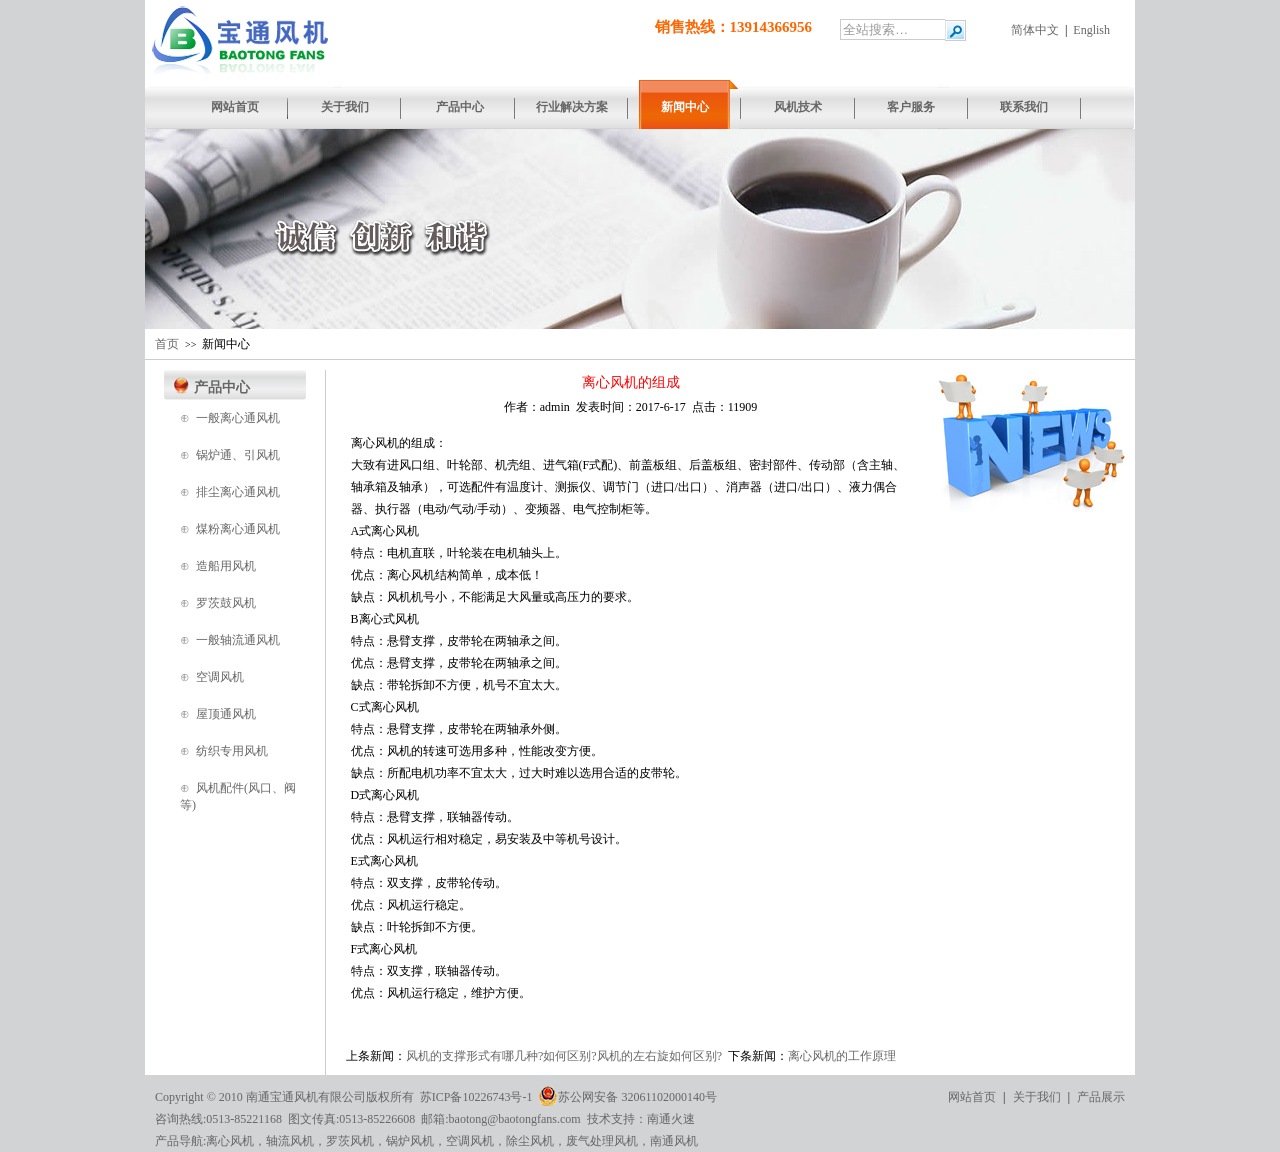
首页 (167, 344)
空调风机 (220, 677)
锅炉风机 (410, 1141)
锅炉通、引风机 (238, 455)
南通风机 (674, 1141)
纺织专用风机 (232, 751)
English (1091, 30)
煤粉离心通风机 (238, 529)
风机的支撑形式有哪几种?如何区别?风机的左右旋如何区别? (564, 1056)
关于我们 (1037, 1097)
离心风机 (230, 1141)
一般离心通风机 (238, 418)
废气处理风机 (602, 1141)
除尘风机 (530, 1141)
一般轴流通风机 (238, 640)
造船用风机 (226, 566)
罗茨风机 (350, 1141)
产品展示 (1101, 1097)
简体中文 (1035, 30)
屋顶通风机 (226, 714)
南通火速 (671, 1119)
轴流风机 (290, 1141)
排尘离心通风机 (238, 492)
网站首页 (972, 1097)
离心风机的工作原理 (842, 1056)
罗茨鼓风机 (226, 603)
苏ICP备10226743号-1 (476, 1097)
